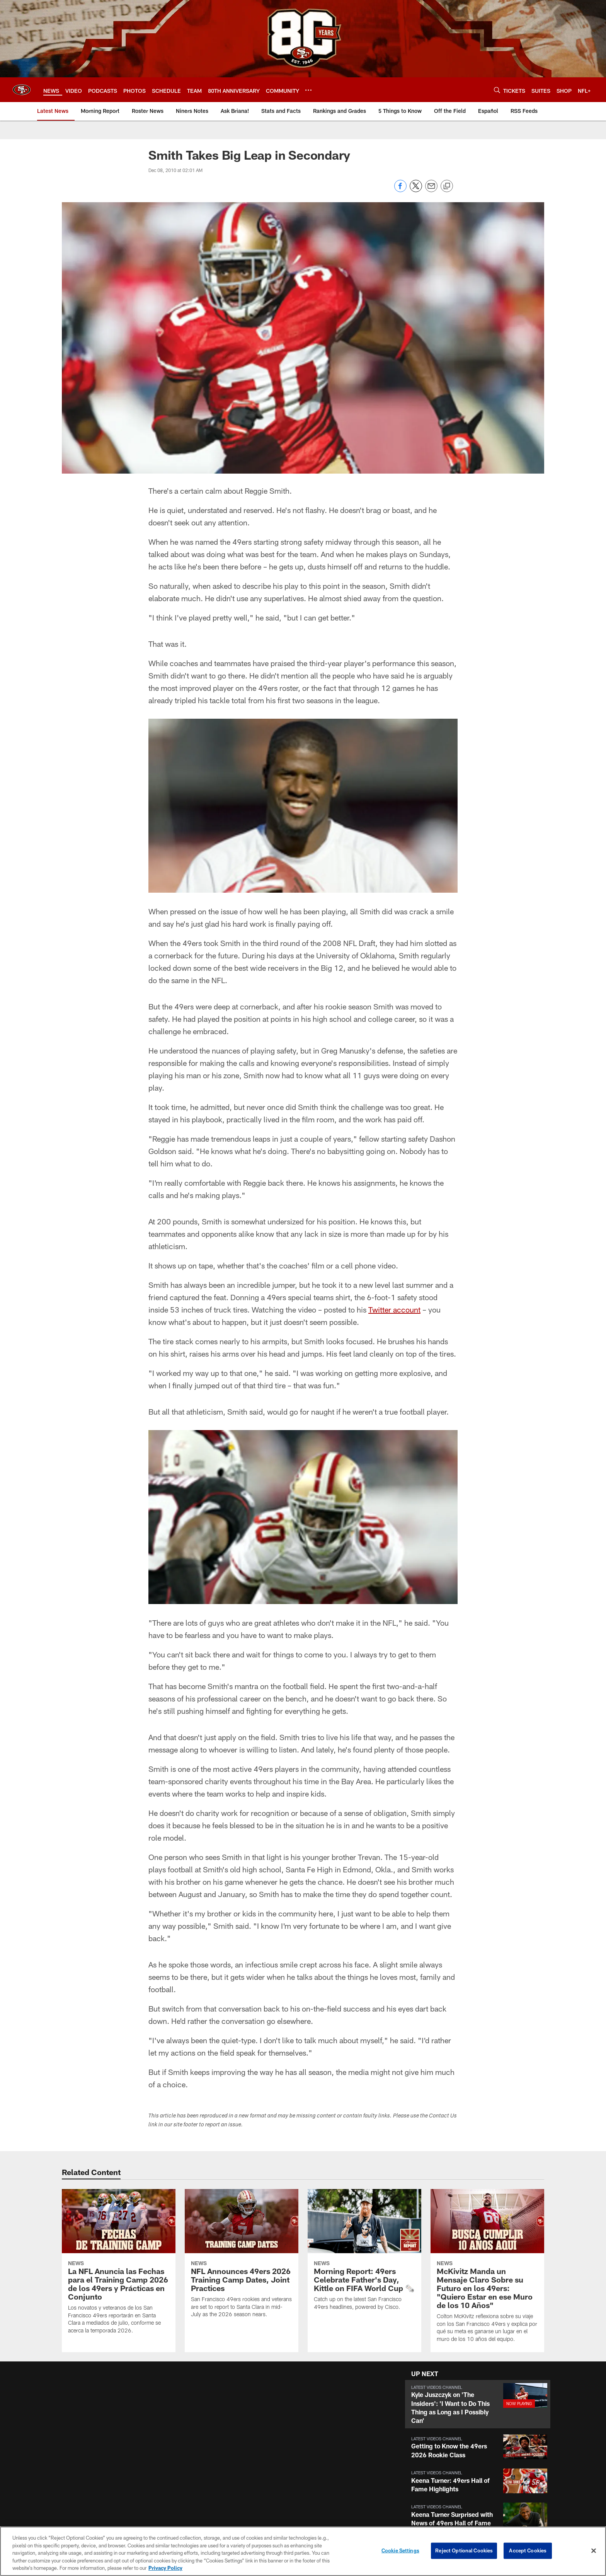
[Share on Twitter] (416, 190)
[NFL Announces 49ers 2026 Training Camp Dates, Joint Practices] (241, 2258)
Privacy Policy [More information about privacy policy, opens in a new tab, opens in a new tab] (165, 2568)
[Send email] (431, 190)
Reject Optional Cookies (464, 2550)
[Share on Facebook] (400, 190)
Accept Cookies (527, 2550)
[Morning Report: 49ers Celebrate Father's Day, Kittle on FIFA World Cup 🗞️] (364, 2254)
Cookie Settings (400, 2550)
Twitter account (394, 1309)
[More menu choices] (308, 90)
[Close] (593, 2550)
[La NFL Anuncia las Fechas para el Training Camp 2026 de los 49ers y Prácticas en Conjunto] (118, 2266)
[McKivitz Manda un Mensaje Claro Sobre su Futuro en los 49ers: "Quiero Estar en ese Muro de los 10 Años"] (487, 2270)
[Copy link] (447, 186)
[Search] (497, 90)
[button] (477, 2404)
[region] (303, 2551)
